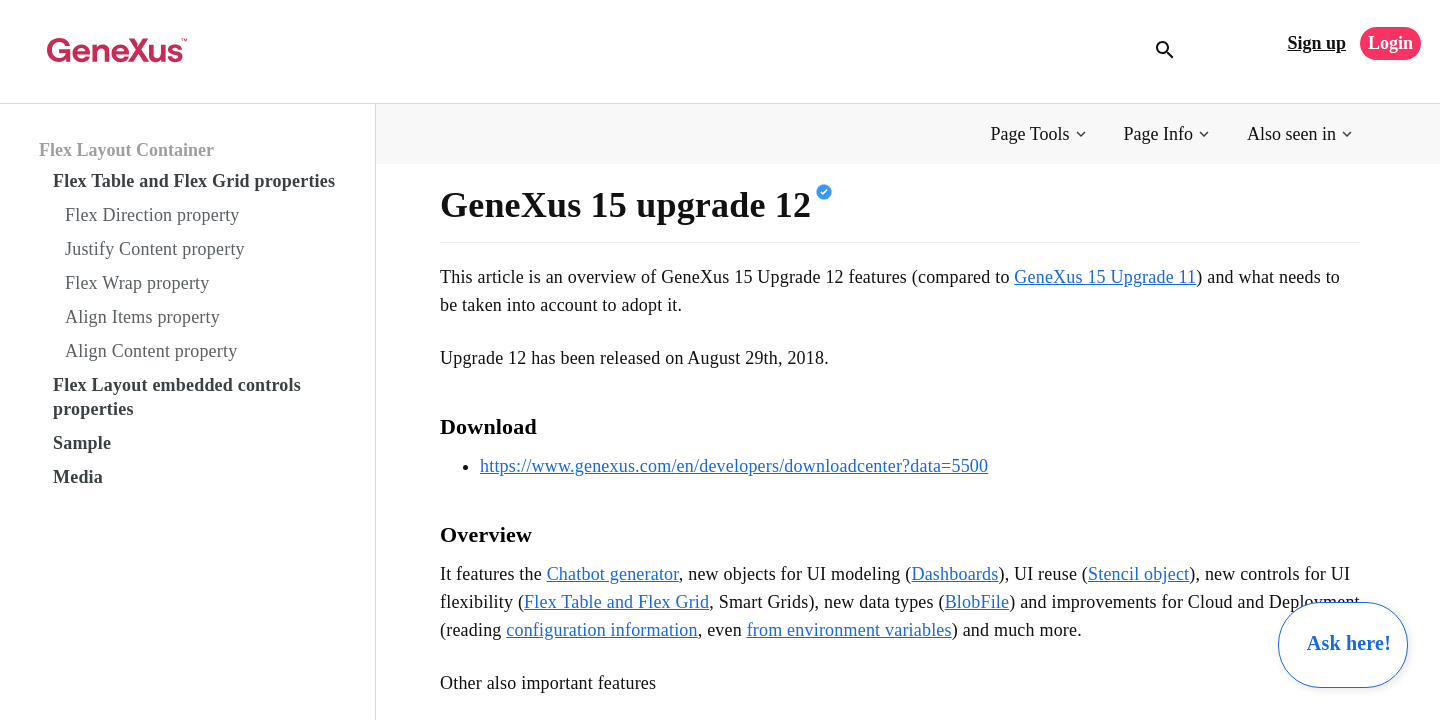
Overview (486, 534)
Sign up (1316, 43)
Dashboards (954, 574)
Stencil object (1138, 574)
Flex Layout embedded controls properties (177, 397)
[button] (1040, 134)
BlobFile (977, 602)
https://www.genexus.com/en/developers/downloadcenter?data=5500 (734, 466)
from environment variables (849, 630)
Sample (82, 443)
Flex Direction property (152, 215)
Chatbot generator (613, 574)
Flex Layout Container (126, 150)
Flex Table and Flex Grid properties (194, 181)
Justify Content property (155, 249)
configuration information (601, 630)
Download (488, 426)
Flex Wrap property (137, 283)
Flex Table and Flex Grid (616, 602)
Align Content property (151, 351)
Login (1390, 43)
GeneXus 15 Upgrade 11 (1105, 277)
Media (78, 477)
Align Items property (142, 317)
